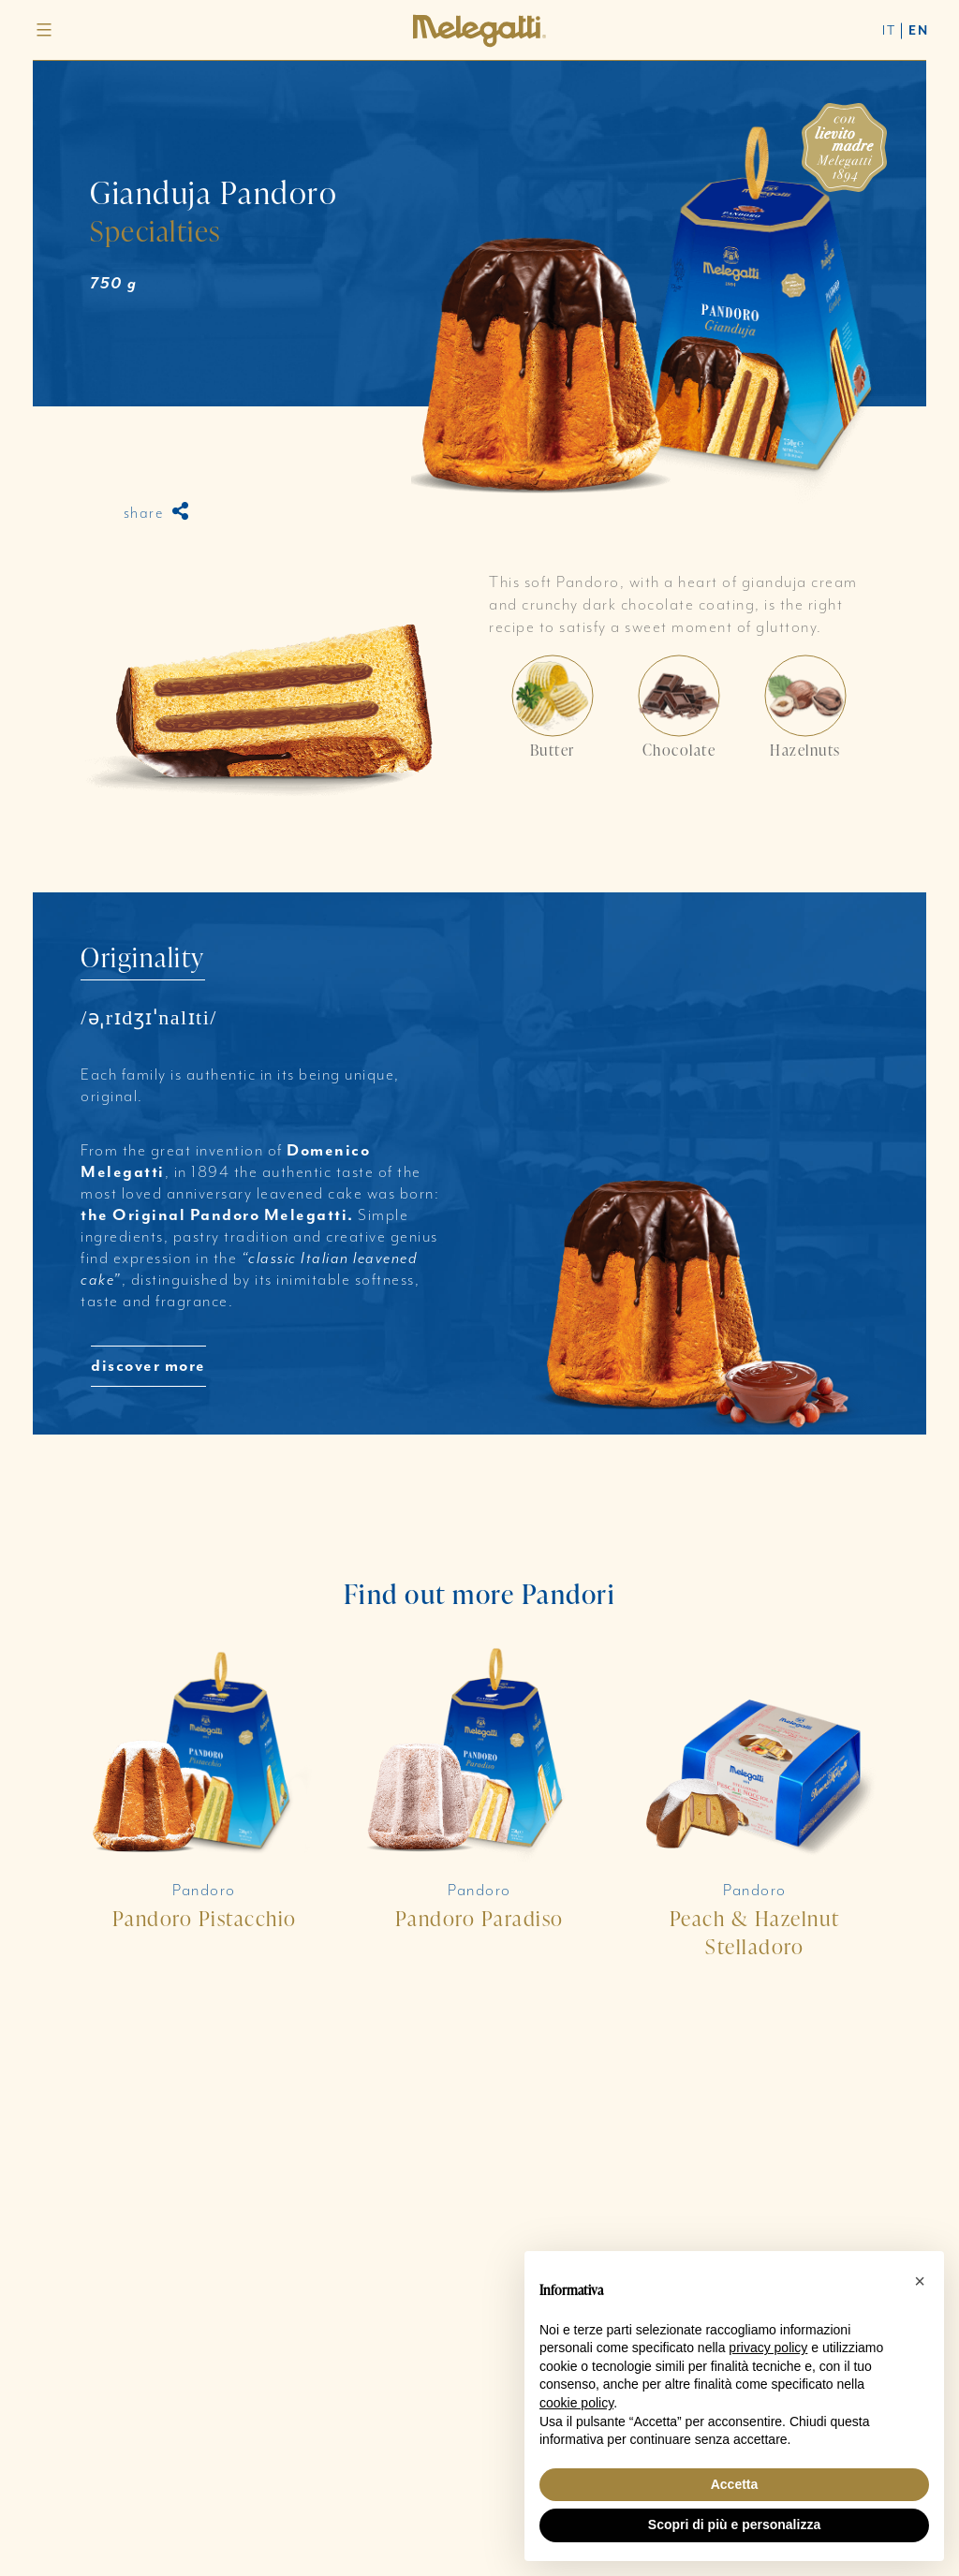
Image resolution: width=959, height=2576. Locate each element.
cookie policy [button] (576, 2402)
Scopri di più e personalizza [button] (734, 2524)
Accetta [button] (735, 2484)
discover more (148, 1366)
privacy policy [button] (768, 2347)
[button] (920, 2281)
